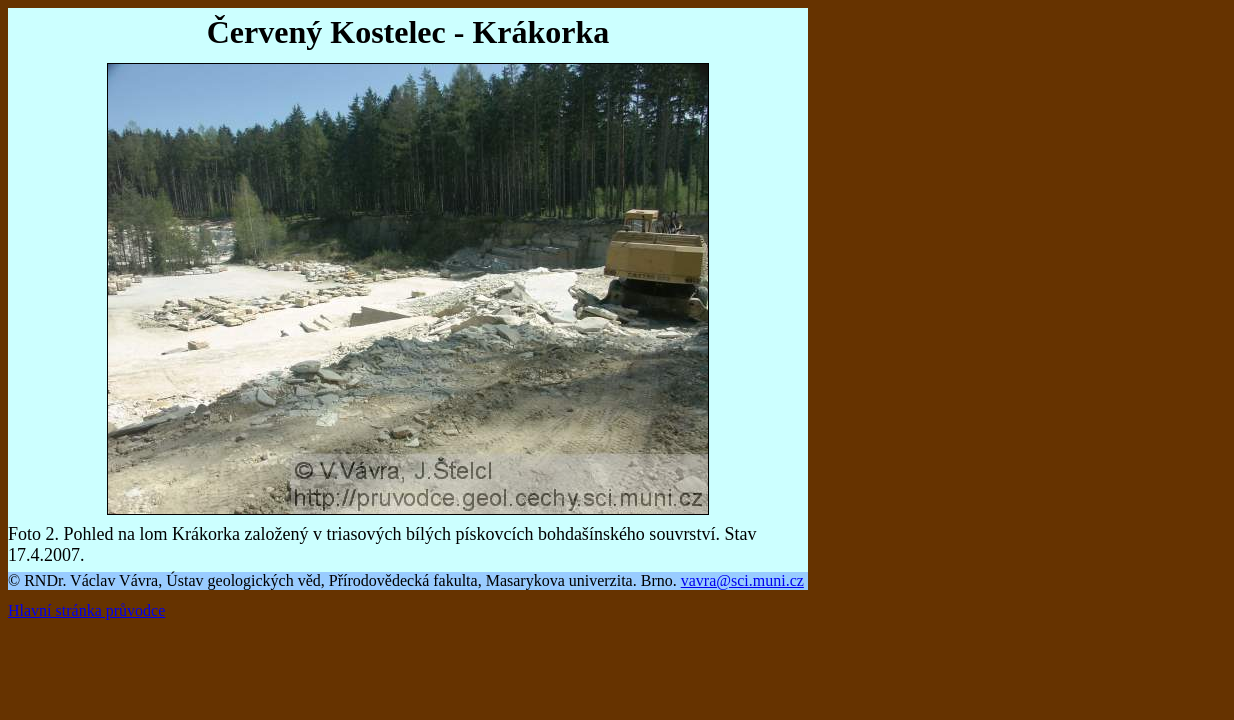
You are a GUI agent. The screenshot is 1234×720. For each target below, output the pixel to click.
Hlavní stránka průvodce (86, 610)
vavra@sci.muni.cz (742, 580)
